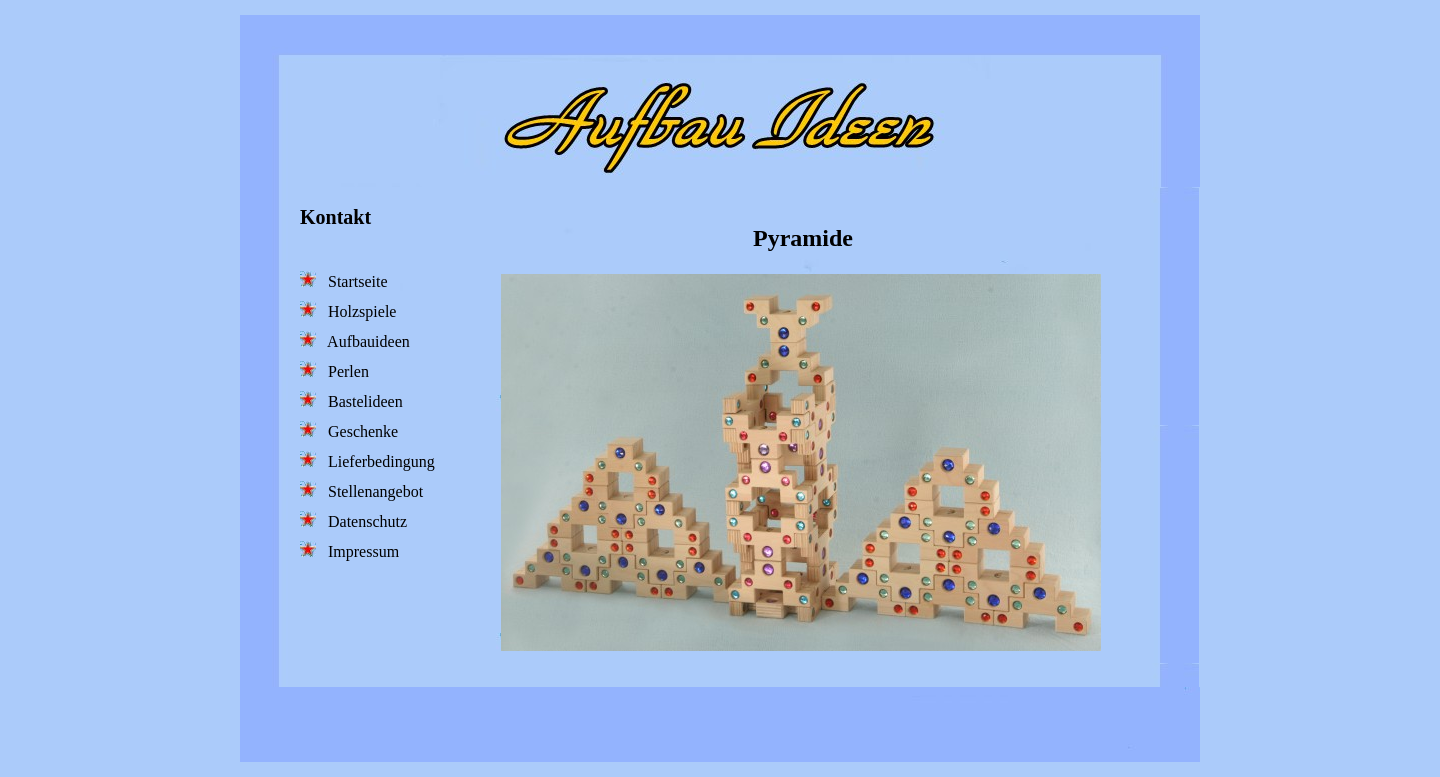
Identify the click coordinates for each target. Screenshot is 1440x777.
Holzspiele (348, 310)
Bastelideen (351, 400)
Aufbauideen (355, 340)
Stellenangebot (361, 490)
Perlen (334, 370)
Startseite (344, 280)
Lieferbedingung (367, 460)
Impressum (349, 550)
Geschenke (349, 430)
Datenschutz (353, 520)
